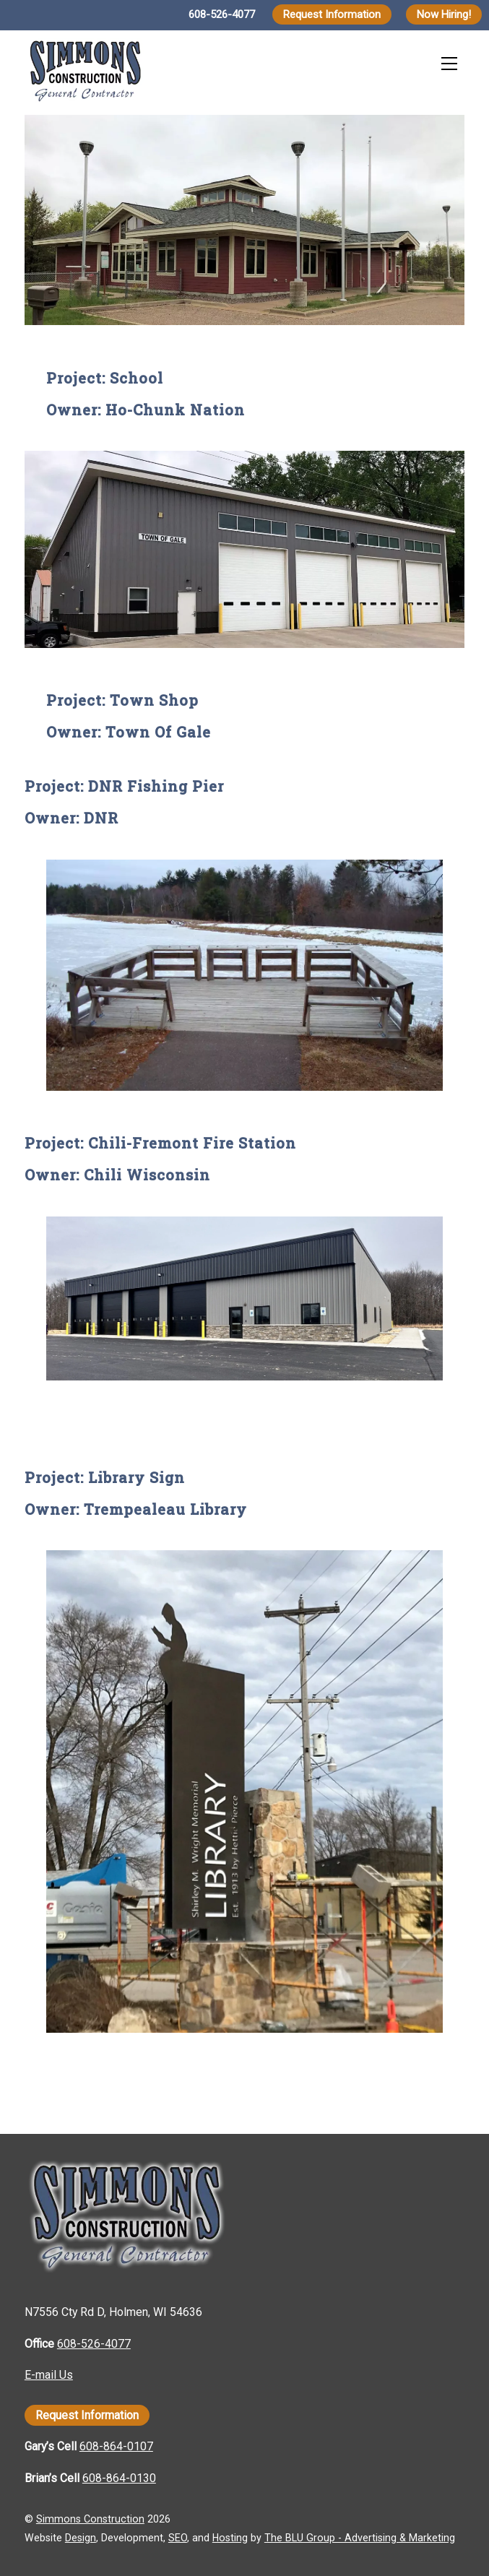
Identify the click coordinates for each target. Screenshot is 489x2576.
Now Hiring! (444, 14)
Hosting (230, 2537)
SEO (177, 2537)
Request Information (332, 14)
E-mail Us (49, 2375)
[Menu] (449, 63)
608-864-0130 (119, 2478)
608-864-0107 (116, 2446)
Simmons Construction (90, 2519)
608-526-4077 (222, 14)
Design (80, 2537)
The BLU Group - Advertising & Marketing (359, 2537)
